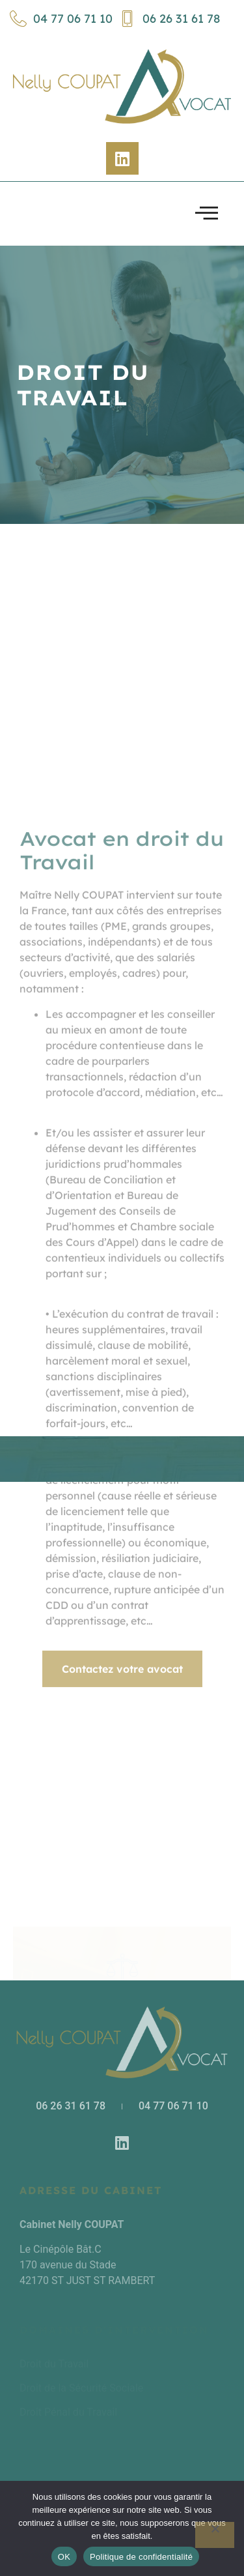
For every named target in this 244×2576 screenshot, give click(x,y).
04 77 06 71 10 (61, 18)
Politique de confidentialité (141, 2557)
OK (64, 2557)
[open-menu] (206, 213)
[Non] (214, 2535)
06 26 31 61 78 (169, 18)
